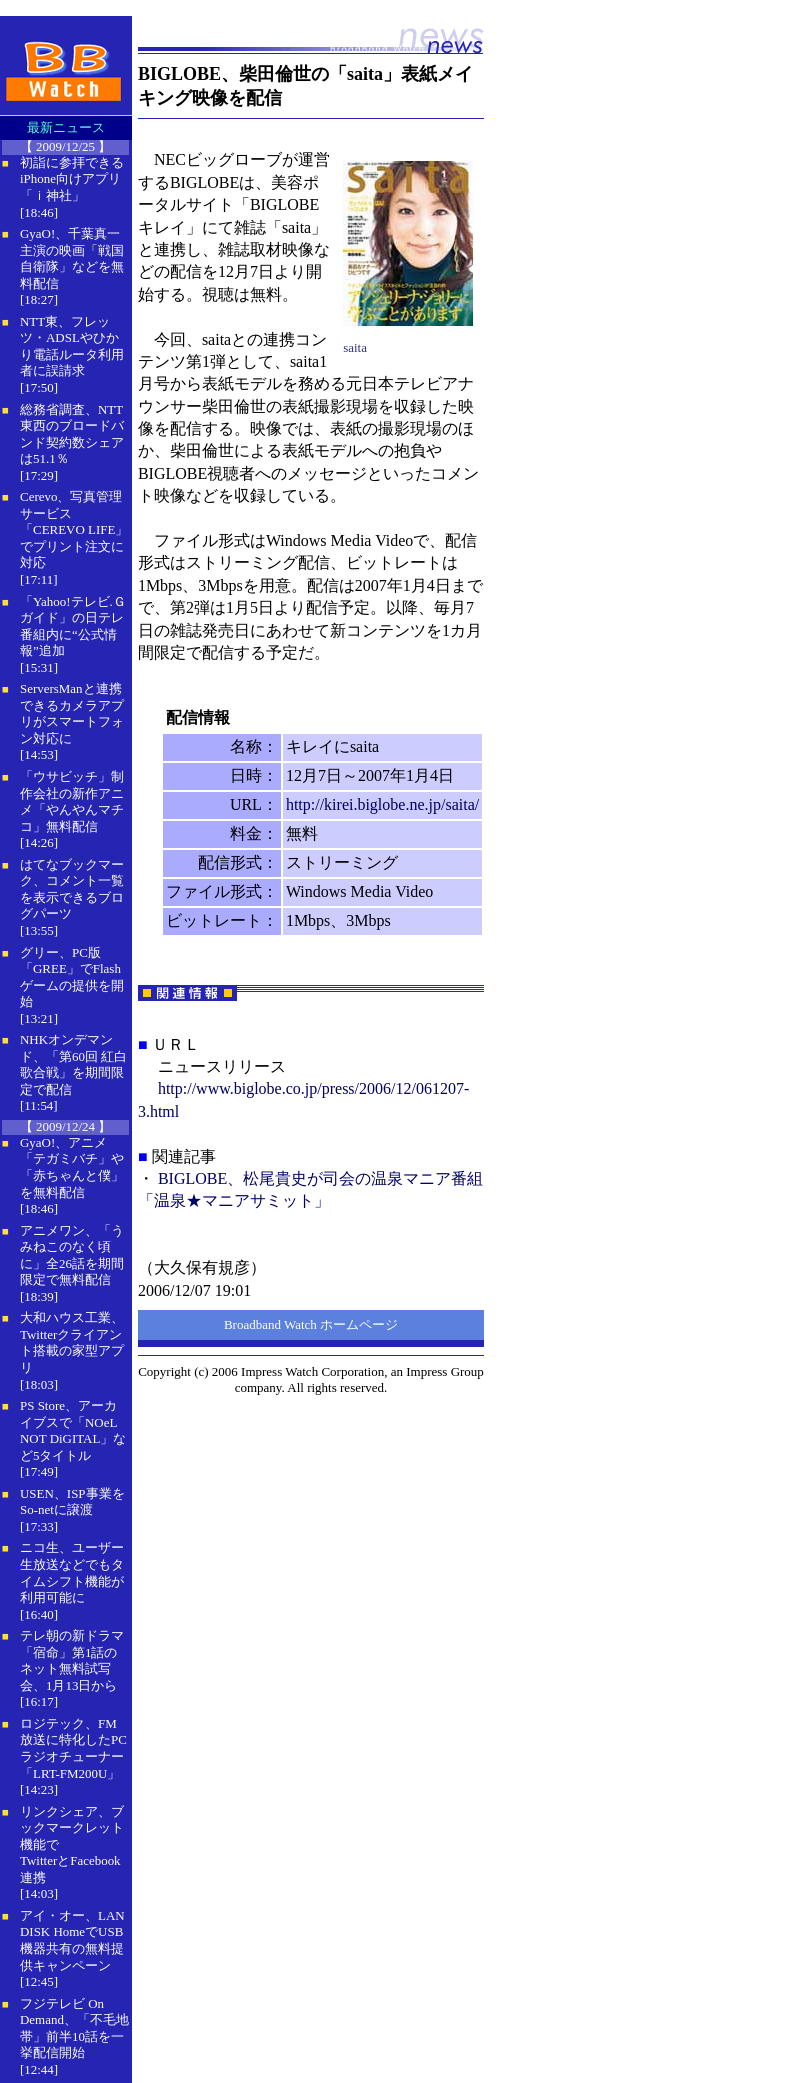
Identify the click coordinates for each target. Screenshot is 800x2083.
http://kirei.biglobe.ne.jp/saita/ (382, 804)
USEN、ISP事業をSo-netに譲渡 (72, 1502)
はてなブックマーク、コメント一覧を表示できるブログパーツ (72, 889)
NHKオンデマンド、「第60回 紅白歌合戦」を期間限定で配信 (73, 1064)
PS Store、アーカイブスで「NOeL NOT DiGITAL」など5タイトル (73, 1430)
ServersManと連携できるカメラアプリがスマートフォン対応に (72, 713)
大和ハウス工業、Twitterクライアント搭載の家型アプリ (72, 1342)
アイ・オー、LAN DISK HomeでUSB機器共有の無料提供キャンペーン (72, 1940)
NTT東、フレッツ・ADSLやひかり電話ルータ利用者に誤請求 (72, 346)
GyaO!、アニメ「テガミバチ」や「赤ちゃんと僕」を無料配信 (72, 1167)
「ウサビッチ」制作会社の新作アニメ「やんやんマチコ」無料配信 (72, 801)
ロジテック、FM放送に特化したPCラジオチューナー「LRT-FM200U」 (73, 1748)
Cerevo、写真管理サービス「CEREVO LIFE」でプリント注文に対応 (74, 529)
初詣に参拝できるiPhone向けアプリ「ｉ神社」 (72, 179)
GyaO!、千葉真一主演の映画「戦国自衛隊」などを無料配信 (72, 258)
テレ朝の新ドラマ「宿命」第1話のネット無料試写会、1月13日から (72, 1660)
